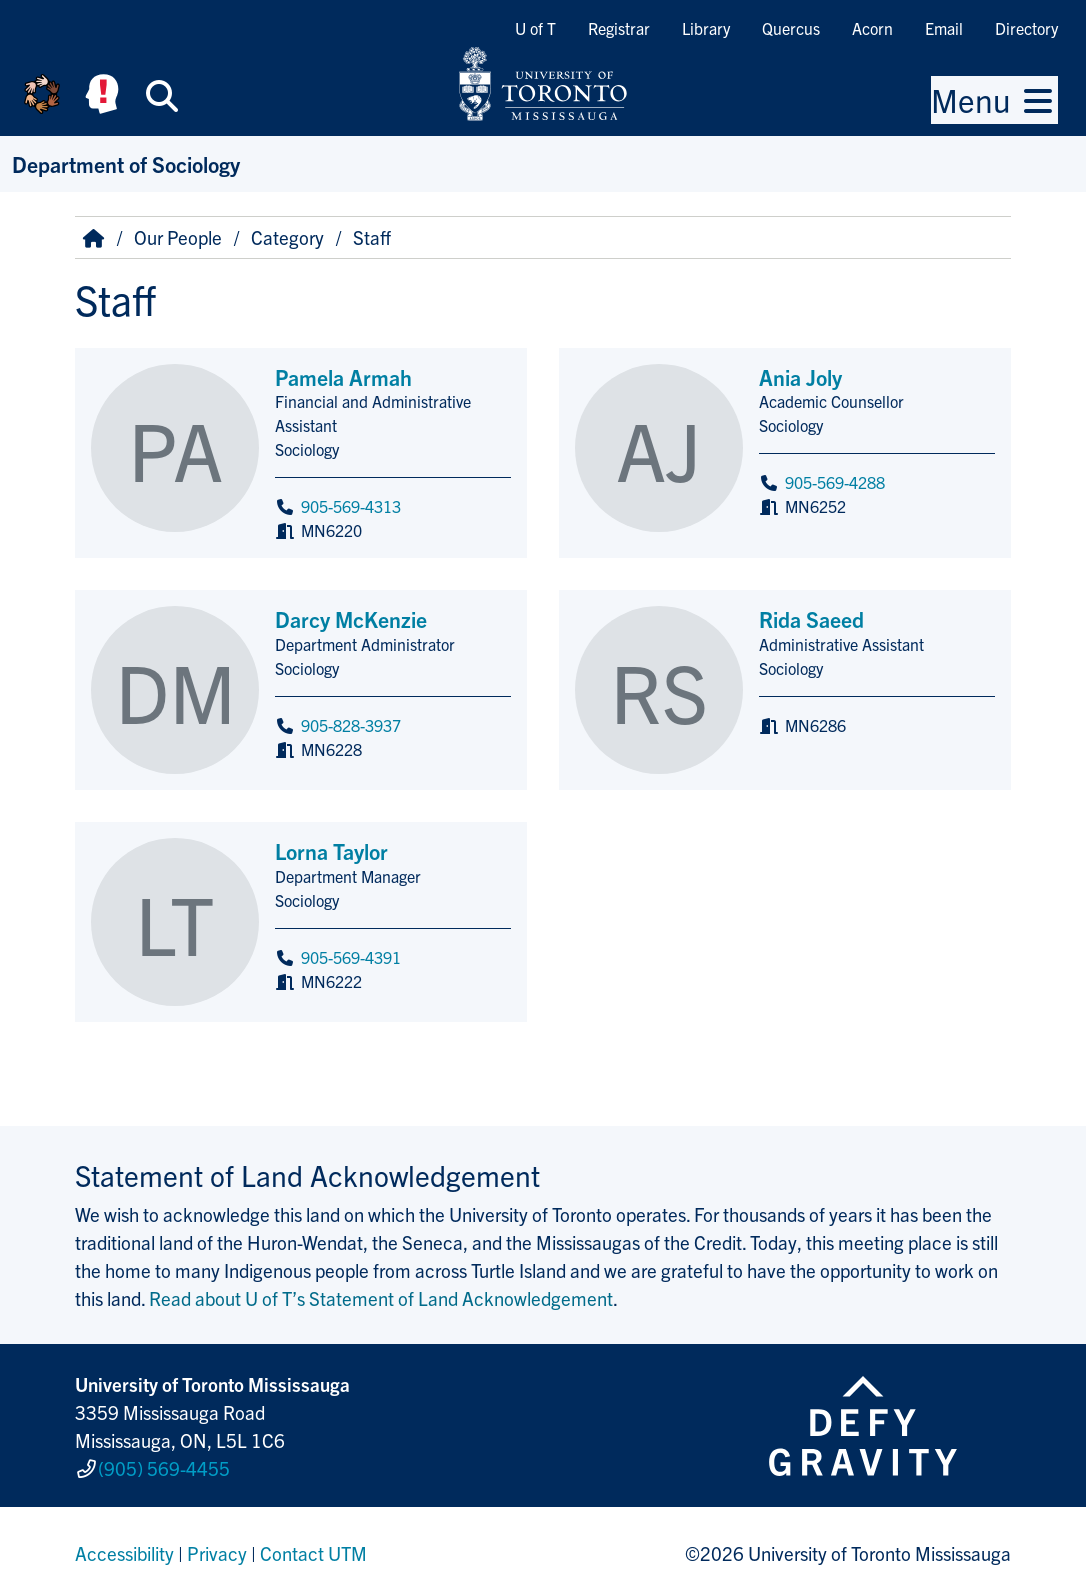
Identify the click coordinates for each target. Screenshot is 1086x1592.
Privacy (217, 1546)
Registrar (619, 28)
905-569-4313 (351, 506)
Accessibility (124, 1546)
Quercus (791, 28)
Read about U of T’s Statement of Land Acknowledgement (381, 1298)
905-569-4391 (351, 957)
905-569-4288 (835, 482)
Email (944, 28)
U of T (535, 28)
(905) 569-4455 (164, 1464)
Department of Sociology (126, 163)
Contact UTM (313, 1546)
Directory (1026, 28)
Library (706, 28)
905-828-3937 (351, 725)
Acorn (872, 28)
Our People (178, 237)
